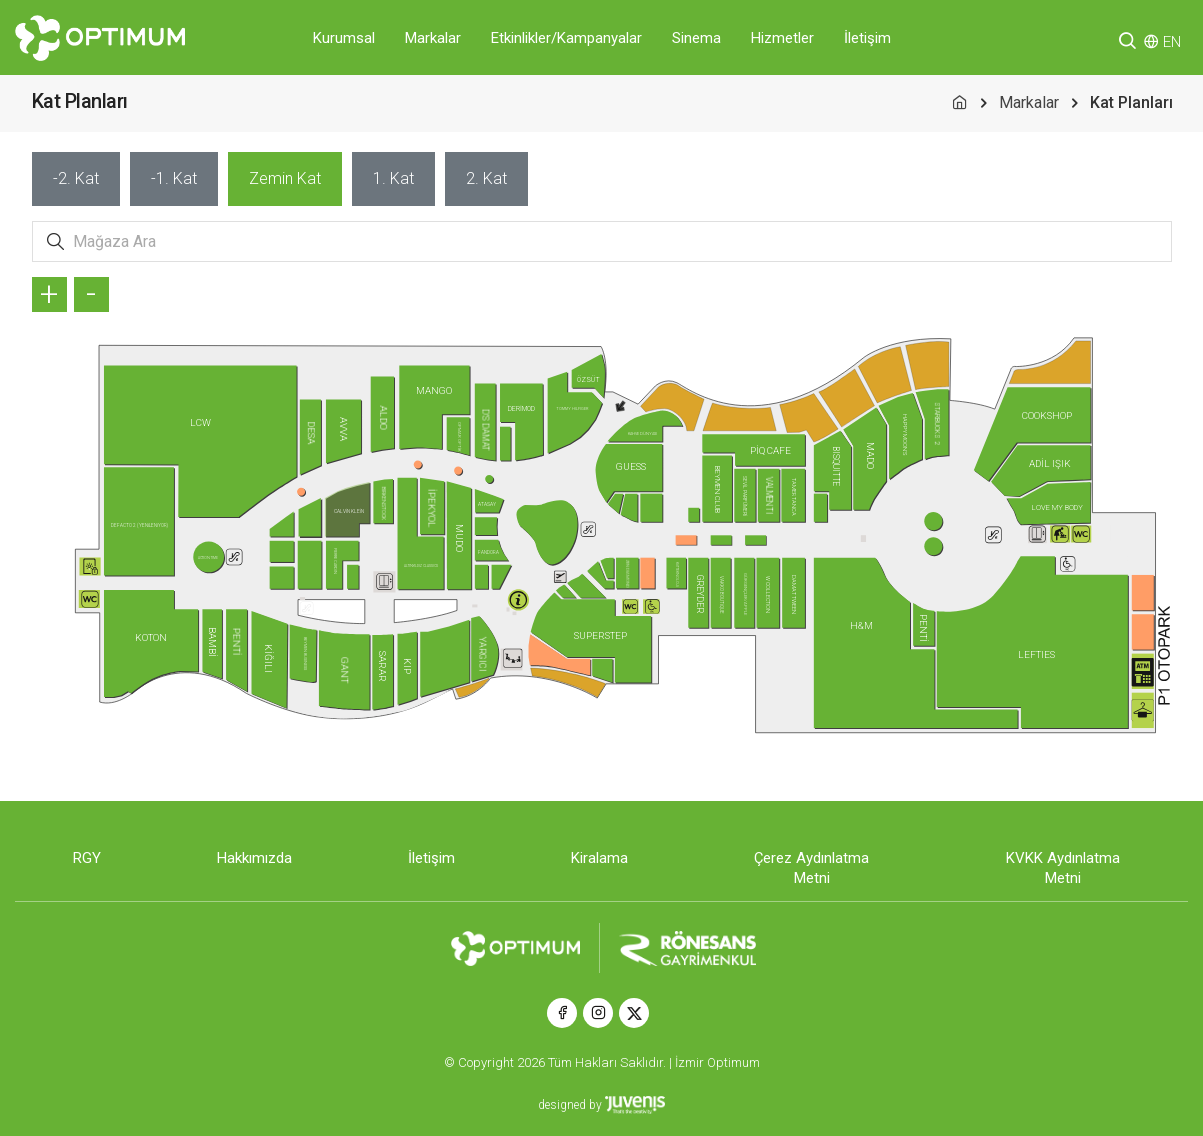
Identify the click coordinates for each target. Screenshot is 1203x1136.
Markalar (433, 38)
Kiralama (599, 858)
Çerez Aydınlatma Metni (811, 868)
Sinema (696, 38)
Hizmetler (782, 38)
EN (1172, 42)
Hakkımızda (254, 858)
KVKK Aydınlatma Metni (1063, 868)
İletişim (867, 38)
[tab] (76, 179)
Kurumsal (344, 38)
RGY (87, 858)
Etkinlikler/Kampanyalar (566, 38)
